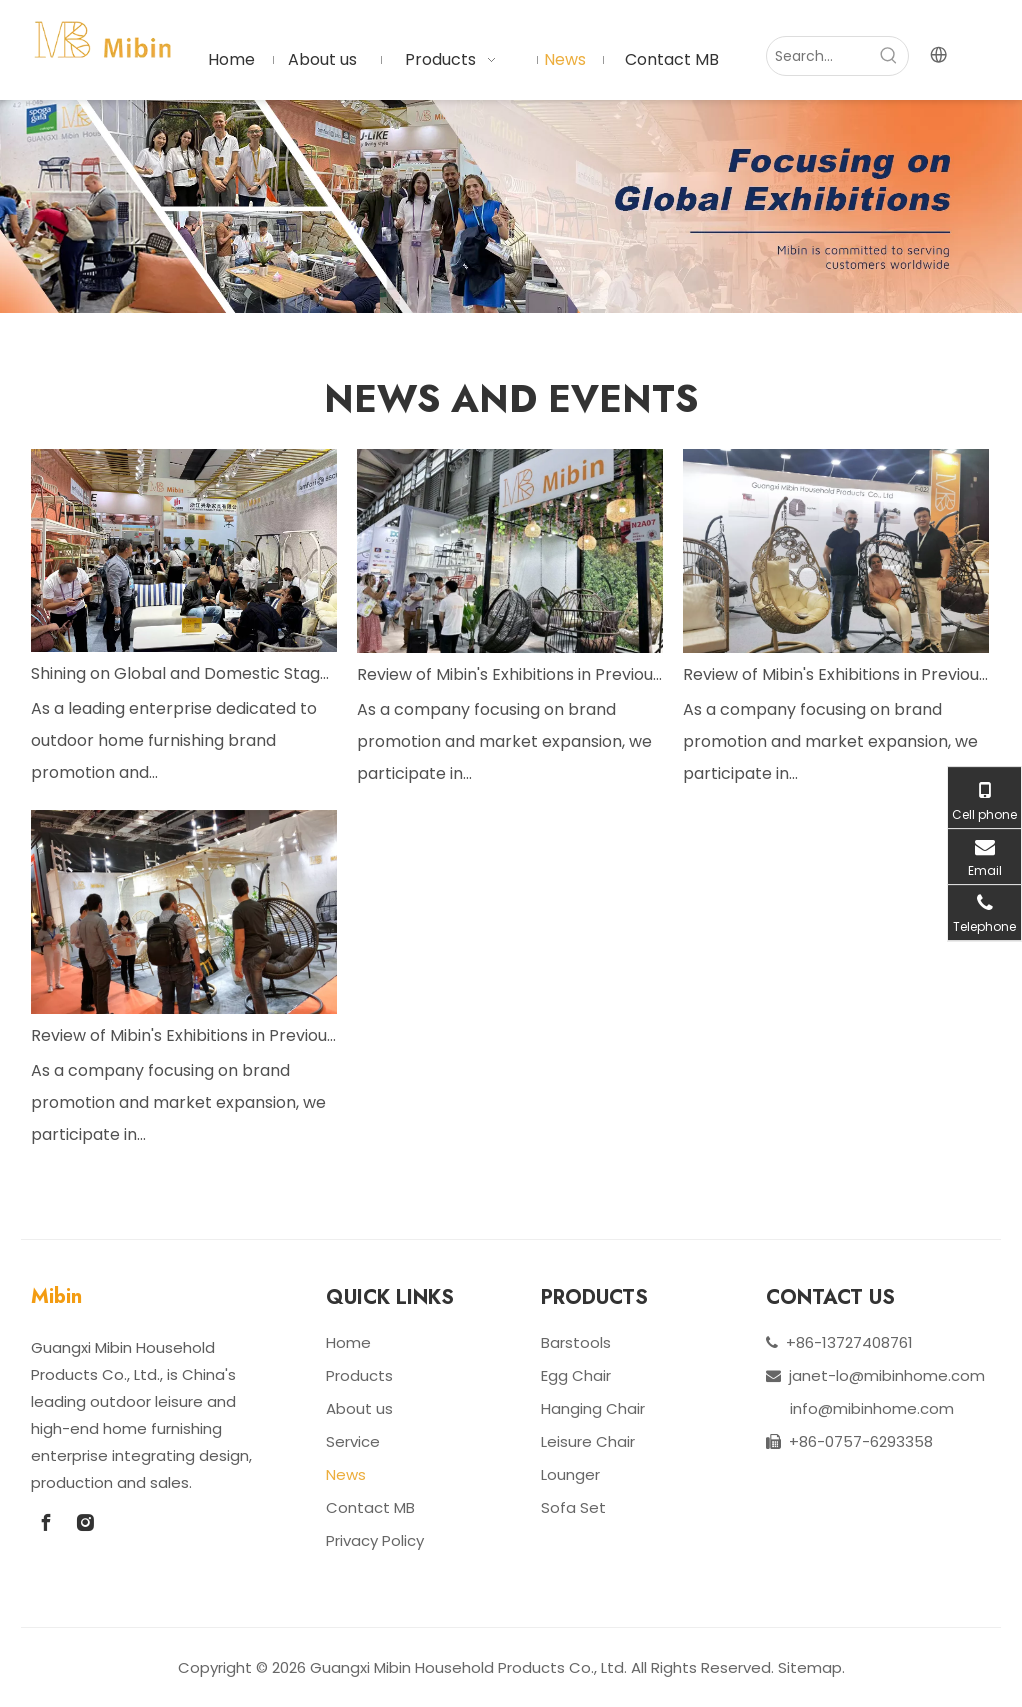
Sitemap (810, 1667)
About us (359, 1408)
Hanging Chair (593, 1408)
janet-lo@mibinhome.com (887, 1375)
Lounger (570, 1474)
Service (353, 1441)
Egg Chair (576, 1375)
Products (359, 1375)
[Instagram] (85, 1523)
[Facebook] (46, 1523)
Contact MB (370, 1507)
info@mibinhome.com (872, 1408)
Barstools (576, 1342)
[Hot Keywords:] (889, 56)
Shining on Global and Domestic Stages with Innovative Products (184, 673)
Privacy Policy (375, 1540)
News (346, 1474)
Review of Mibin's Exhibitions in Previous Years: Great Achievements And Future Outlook (510, 674)
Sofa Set (573, 1507)
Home (348, 1342)
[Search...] (818, 56)
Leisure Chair (588, 1441)
